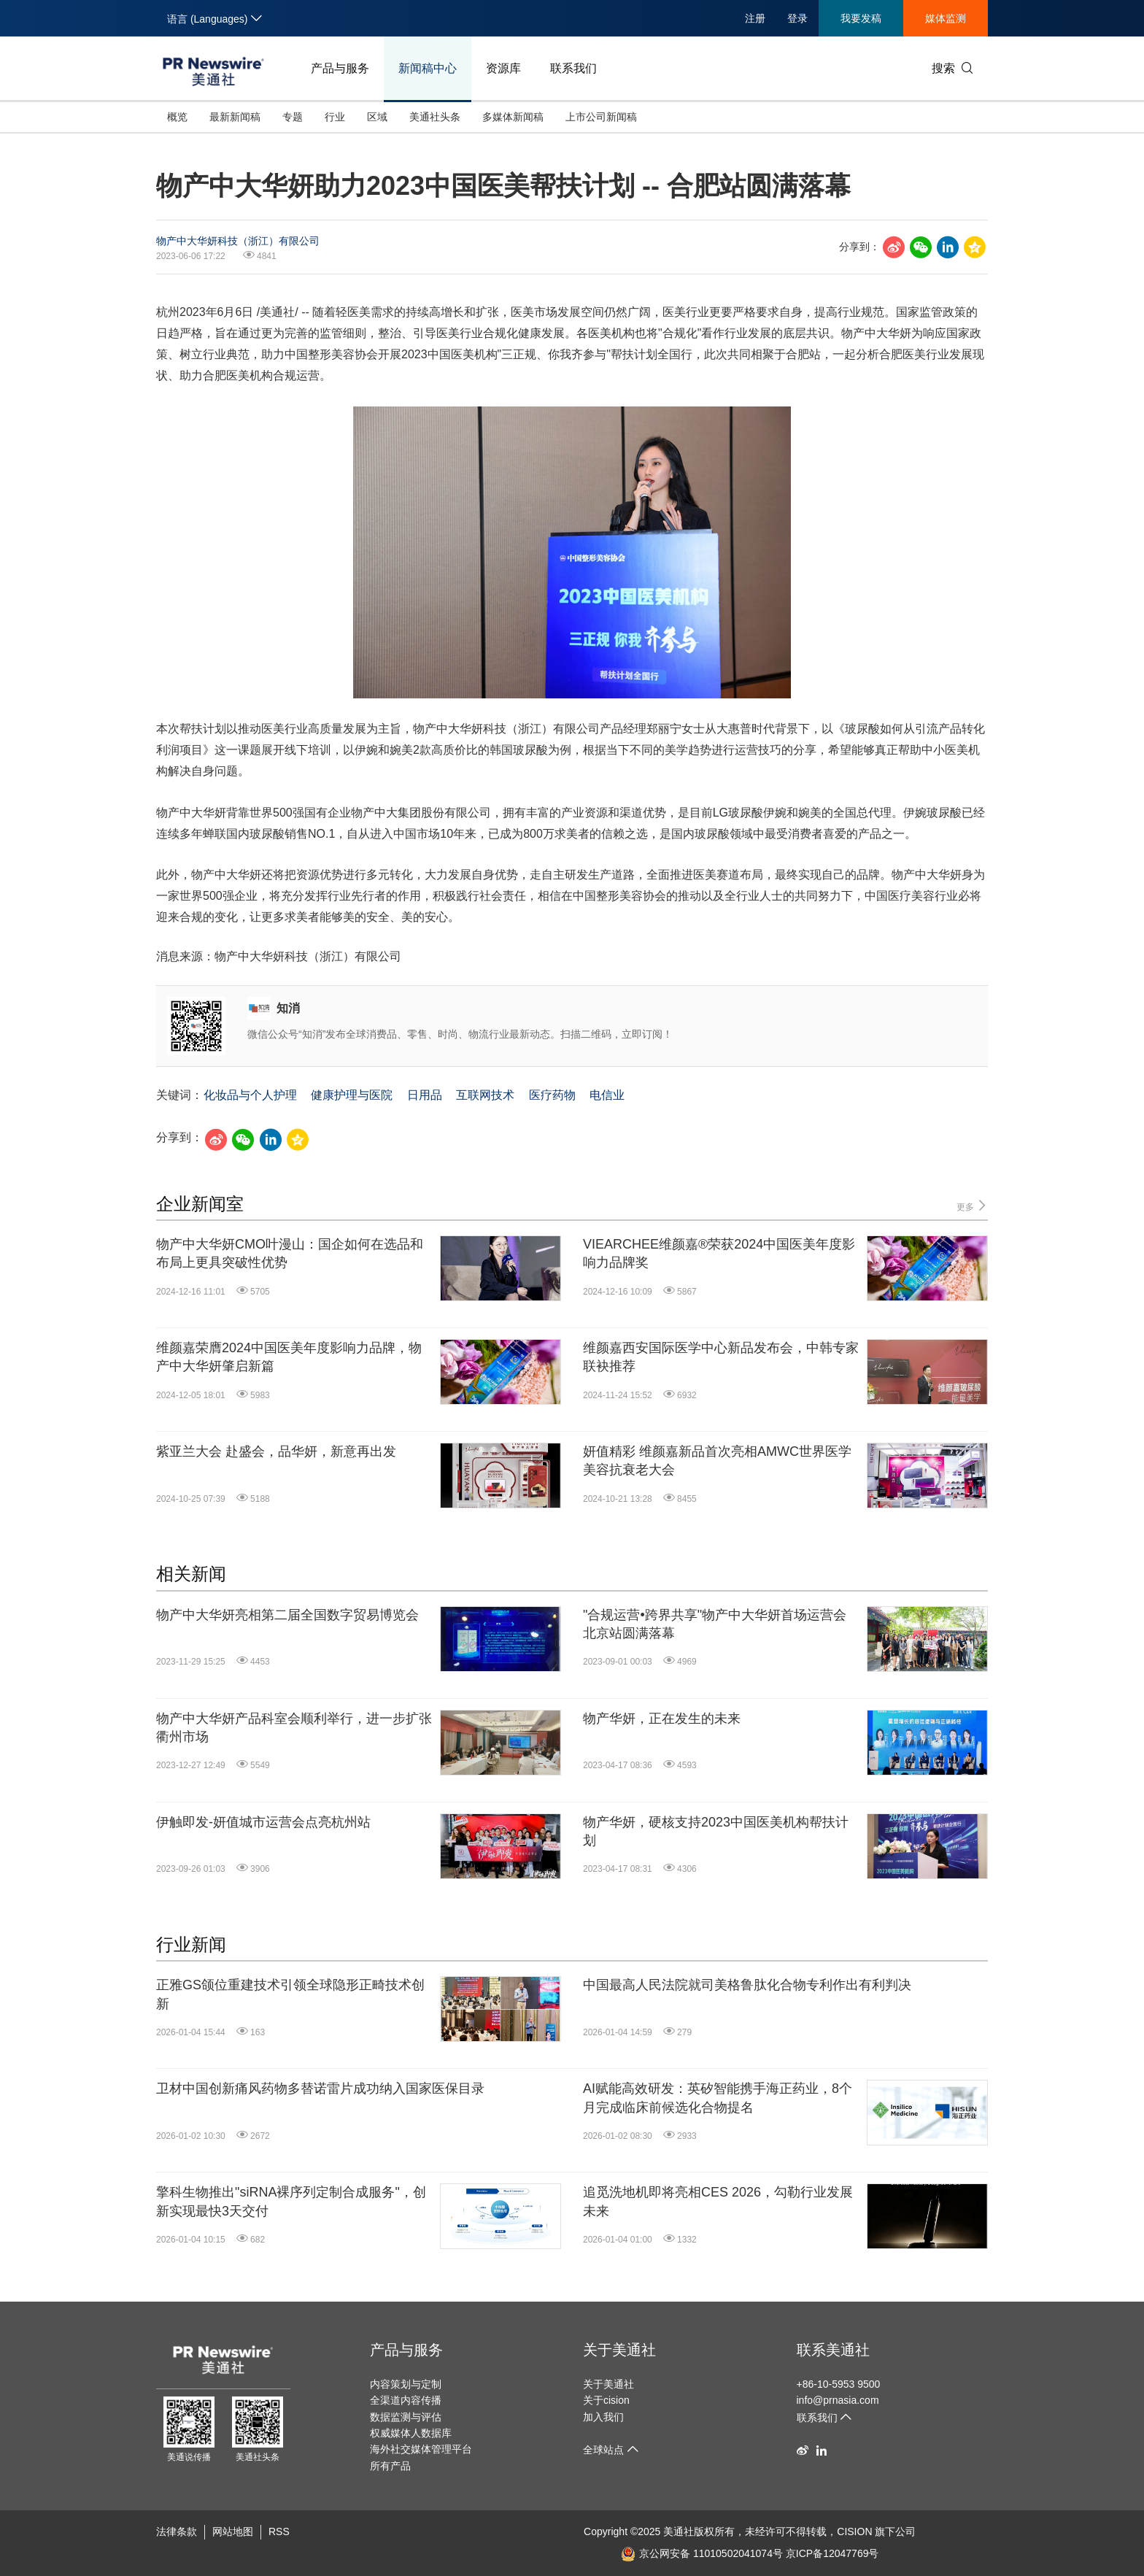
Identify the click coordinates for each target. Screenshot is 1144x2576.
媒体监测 (945, 18)
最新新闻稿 (234, 117)
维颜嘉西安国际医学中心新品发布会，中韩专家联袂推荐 (721, 1357)
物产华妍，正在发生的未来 (662, 1718)
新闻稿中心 (427, 68)
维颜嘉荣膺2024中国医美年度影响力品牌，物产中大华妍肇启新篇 (289, 1357)
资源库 (503, 68)
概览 (177, 117)
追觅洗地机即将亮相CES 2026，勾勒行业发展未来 (718, 2201)
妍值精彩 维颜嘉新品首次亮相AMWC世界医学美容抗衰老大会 (717, 1460)
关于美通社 (619, 2350)
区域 (377, 117)
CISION (854, 2531)
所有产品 (390, 2466)
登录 (797, 18)
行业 (335, 117)
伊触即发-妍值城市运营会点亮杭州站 (263, 1822)
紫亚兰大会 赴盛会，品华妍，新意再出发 (276, 1451)
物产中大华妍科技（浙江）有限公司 (238, 241)
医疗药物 (552, 1095)
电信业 (607, 1095)
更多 (972, 1206)
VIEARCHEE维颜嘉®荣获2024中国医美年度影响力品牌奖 (719, 1253)
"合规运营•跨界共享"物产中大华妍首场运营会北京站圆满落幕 (714, 1624)
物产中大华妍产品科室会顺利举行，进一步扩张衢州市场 (294, 1727)
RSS (279, 2531)
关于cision (606, 2400)
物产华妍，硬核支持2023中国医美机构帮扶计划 (716, 1831)
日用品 (424, 1095)
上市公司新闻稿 (601, 117)
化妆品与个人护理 (250, 1095)
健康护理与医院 (352, 1095)
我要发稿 (860, 18)
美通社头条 (434, 117)
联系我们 (573, 68)
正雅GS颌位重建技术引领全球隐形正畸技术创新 (290, 1994)
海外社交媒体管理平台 (421, 2449)
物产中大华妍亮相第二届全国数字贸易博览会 (287, 1615)
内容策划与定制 (405, 2384)
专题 (292, 117)
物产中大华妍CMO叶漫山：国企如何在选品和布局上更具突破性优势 (289, 1253)
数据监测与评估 (405, 2417)
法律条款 (176, 2531)
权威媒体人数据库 (411, 2433)
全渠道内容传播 (405, 2400)
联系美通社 (833, 2350)
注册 (755, 18)
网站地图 (232, 2531)
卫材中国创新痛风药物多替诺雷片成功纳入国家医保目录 (320, 2088)
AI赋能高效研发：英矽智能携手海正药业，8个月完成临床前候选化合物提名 (717, 2097)
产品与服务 (340, 68)
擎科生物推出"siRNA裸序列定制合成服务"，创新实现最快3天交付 (291, 2201)
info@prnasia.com (838, 2400)
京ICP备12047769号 (832, 2553)
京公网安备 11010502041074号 (702, 2553)
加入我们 (603, 2417)
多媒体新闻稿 (513, 117)
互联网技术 (485, 1095)
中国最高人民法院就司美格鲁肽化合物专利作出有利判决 (747, 1985)
